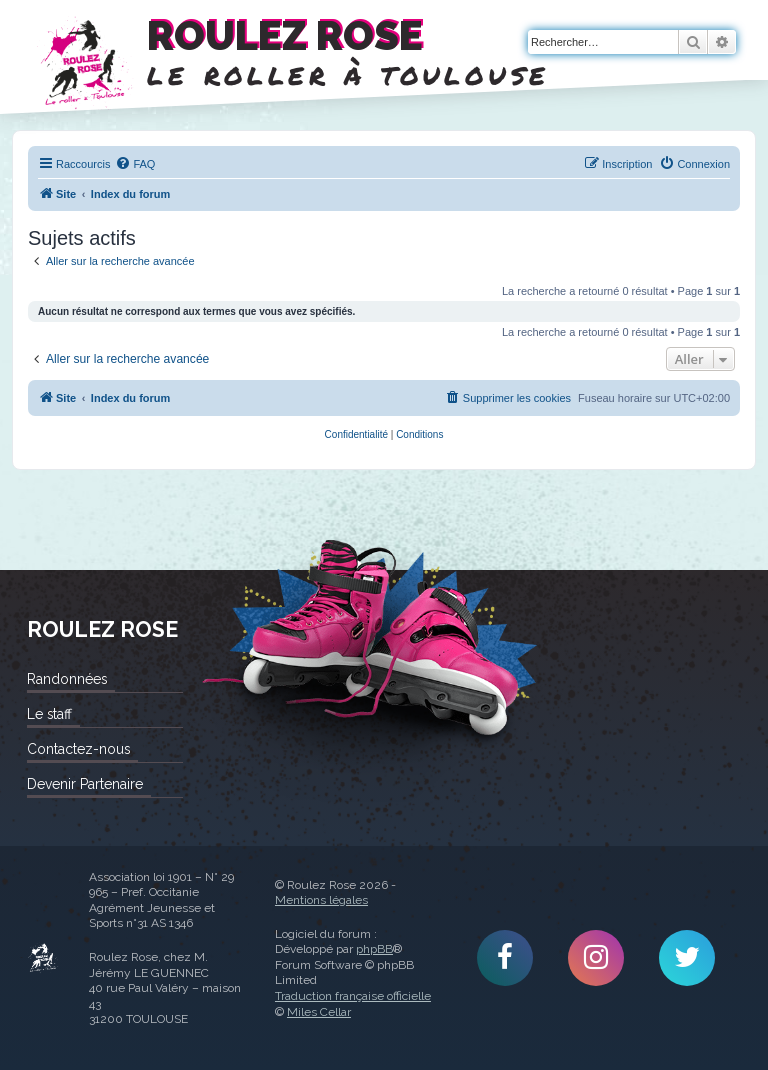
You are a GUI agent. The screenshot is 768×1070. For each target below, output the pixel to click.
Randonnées (67, 679)
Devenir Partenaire (85, 784)
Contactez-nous (78, 749)
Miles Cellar (319, 1012)
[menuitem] (135, 164)
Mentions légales (321, 900)
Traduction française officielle (353, 996)
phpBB (374, 949)
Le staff (49, 714)
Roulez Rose (43, 958)
